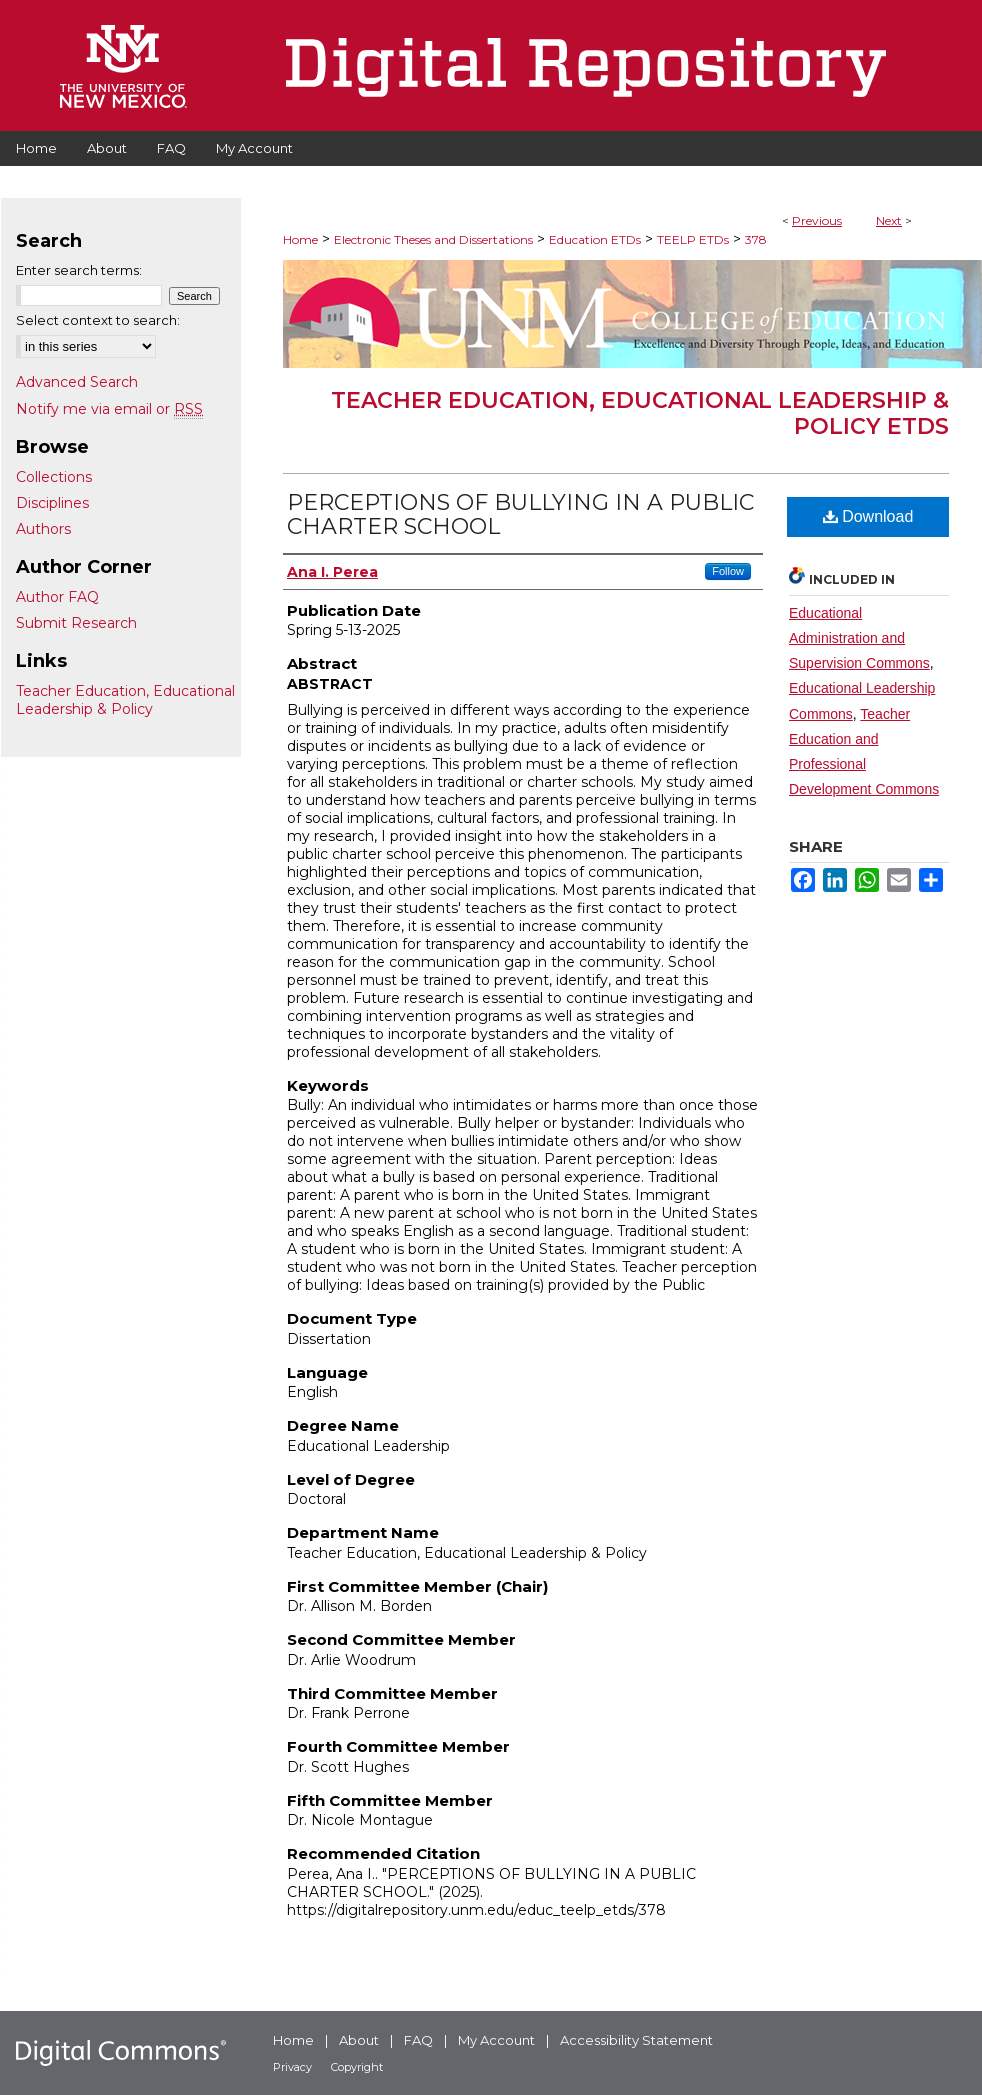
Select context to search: (98, 320)
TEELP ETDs (693, 239)
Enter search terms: (79, 270)
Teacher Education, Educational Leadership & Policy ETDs (640, 413)
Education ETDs (595, 239)
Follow (728, 571)
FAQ (418, 2040)
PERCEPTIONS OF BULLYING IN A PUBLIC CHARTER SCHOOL (520, 514)
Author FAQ (57, 597)
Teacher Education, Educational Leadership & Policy (125, 700)
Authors (43, 529)
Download (868, 516)
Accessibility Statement (636, 2040)
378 (756, 239)
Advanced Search (77, 382)
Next (889, 220)
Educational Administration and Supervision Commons (859, 638)
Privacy (292, 2067)
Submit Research (76, 623)
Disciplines (52, 503)
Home (300, 239)
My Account (496, 2040)
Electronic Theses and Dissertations (433, 239)
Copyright (357, 2067)
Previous (817, 220)
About (359, 2040)
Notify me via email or (109, 409)
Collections (54, 477)
